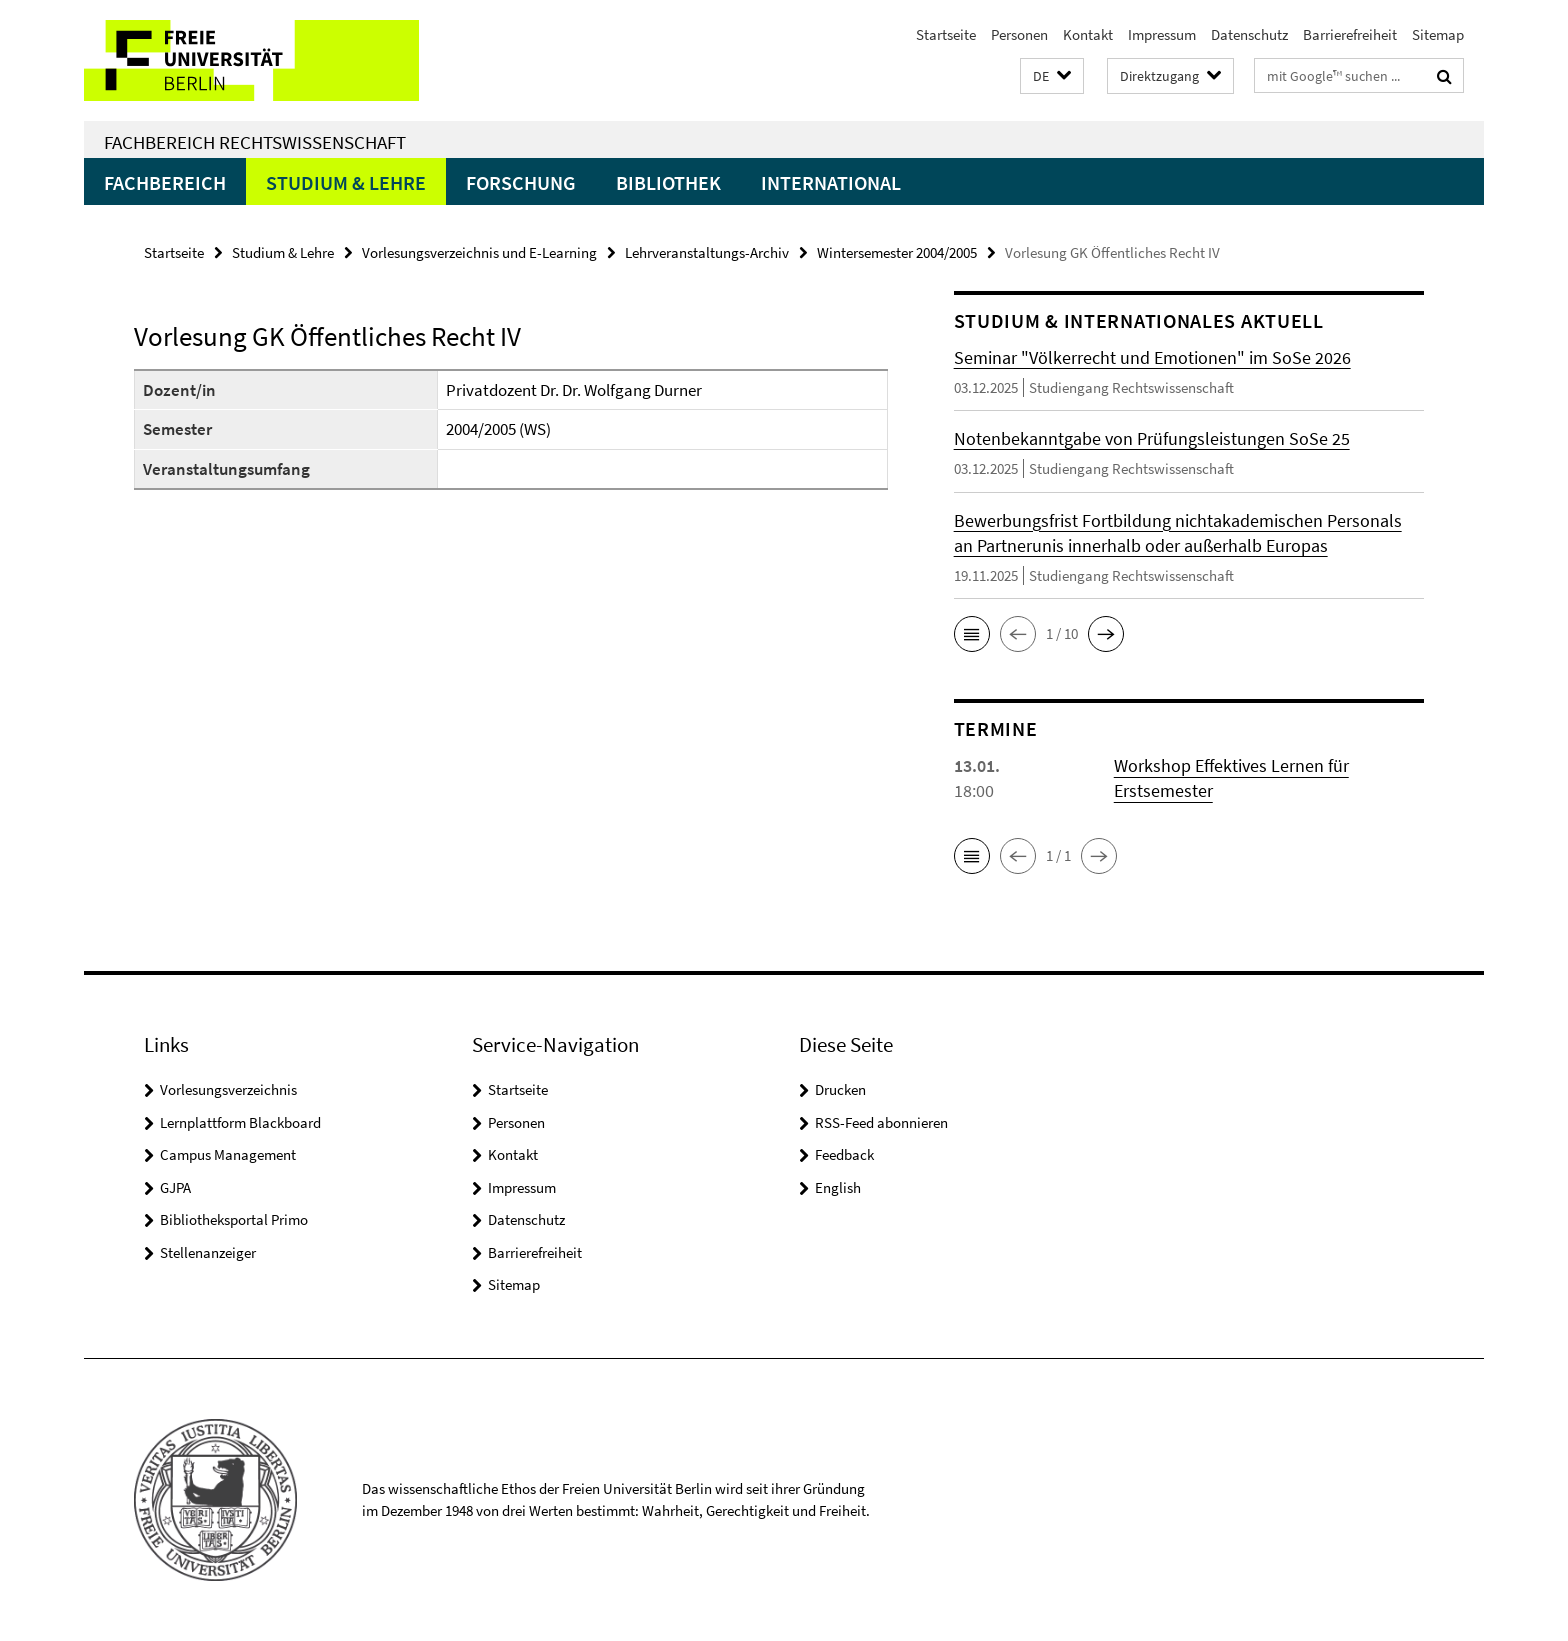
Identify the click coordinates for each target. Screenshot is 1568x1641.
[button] (1052, 76)
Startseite (946, 34)
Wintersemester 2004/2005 (897, 252)
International (831, 182)
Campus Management (228, 1154)
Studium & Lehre (346, 182)
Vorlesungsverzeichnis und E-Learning (479, 252)
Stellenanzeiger (208, 1252)
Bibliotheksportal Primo (234, 1219)
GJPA (175, 1187)
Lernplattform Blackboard (240, 1122)
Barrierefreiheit (1350, 34)
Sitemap (1438, 34)
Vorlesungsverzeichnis (228, 1089)
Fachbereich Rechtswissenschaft (255, 142)
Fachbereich (165, 182)
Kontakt (1088, 34)
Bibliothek (668, 182)
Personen (1019, 34)
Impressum (1162, 34)
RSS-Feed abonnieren (881, 1122)
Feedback (844, 1154)
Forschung (521, 182)
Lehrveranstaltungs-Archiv (707, 252)
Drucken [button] (840, 1089)
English (838, 1187)
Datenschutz (1249, 34)
